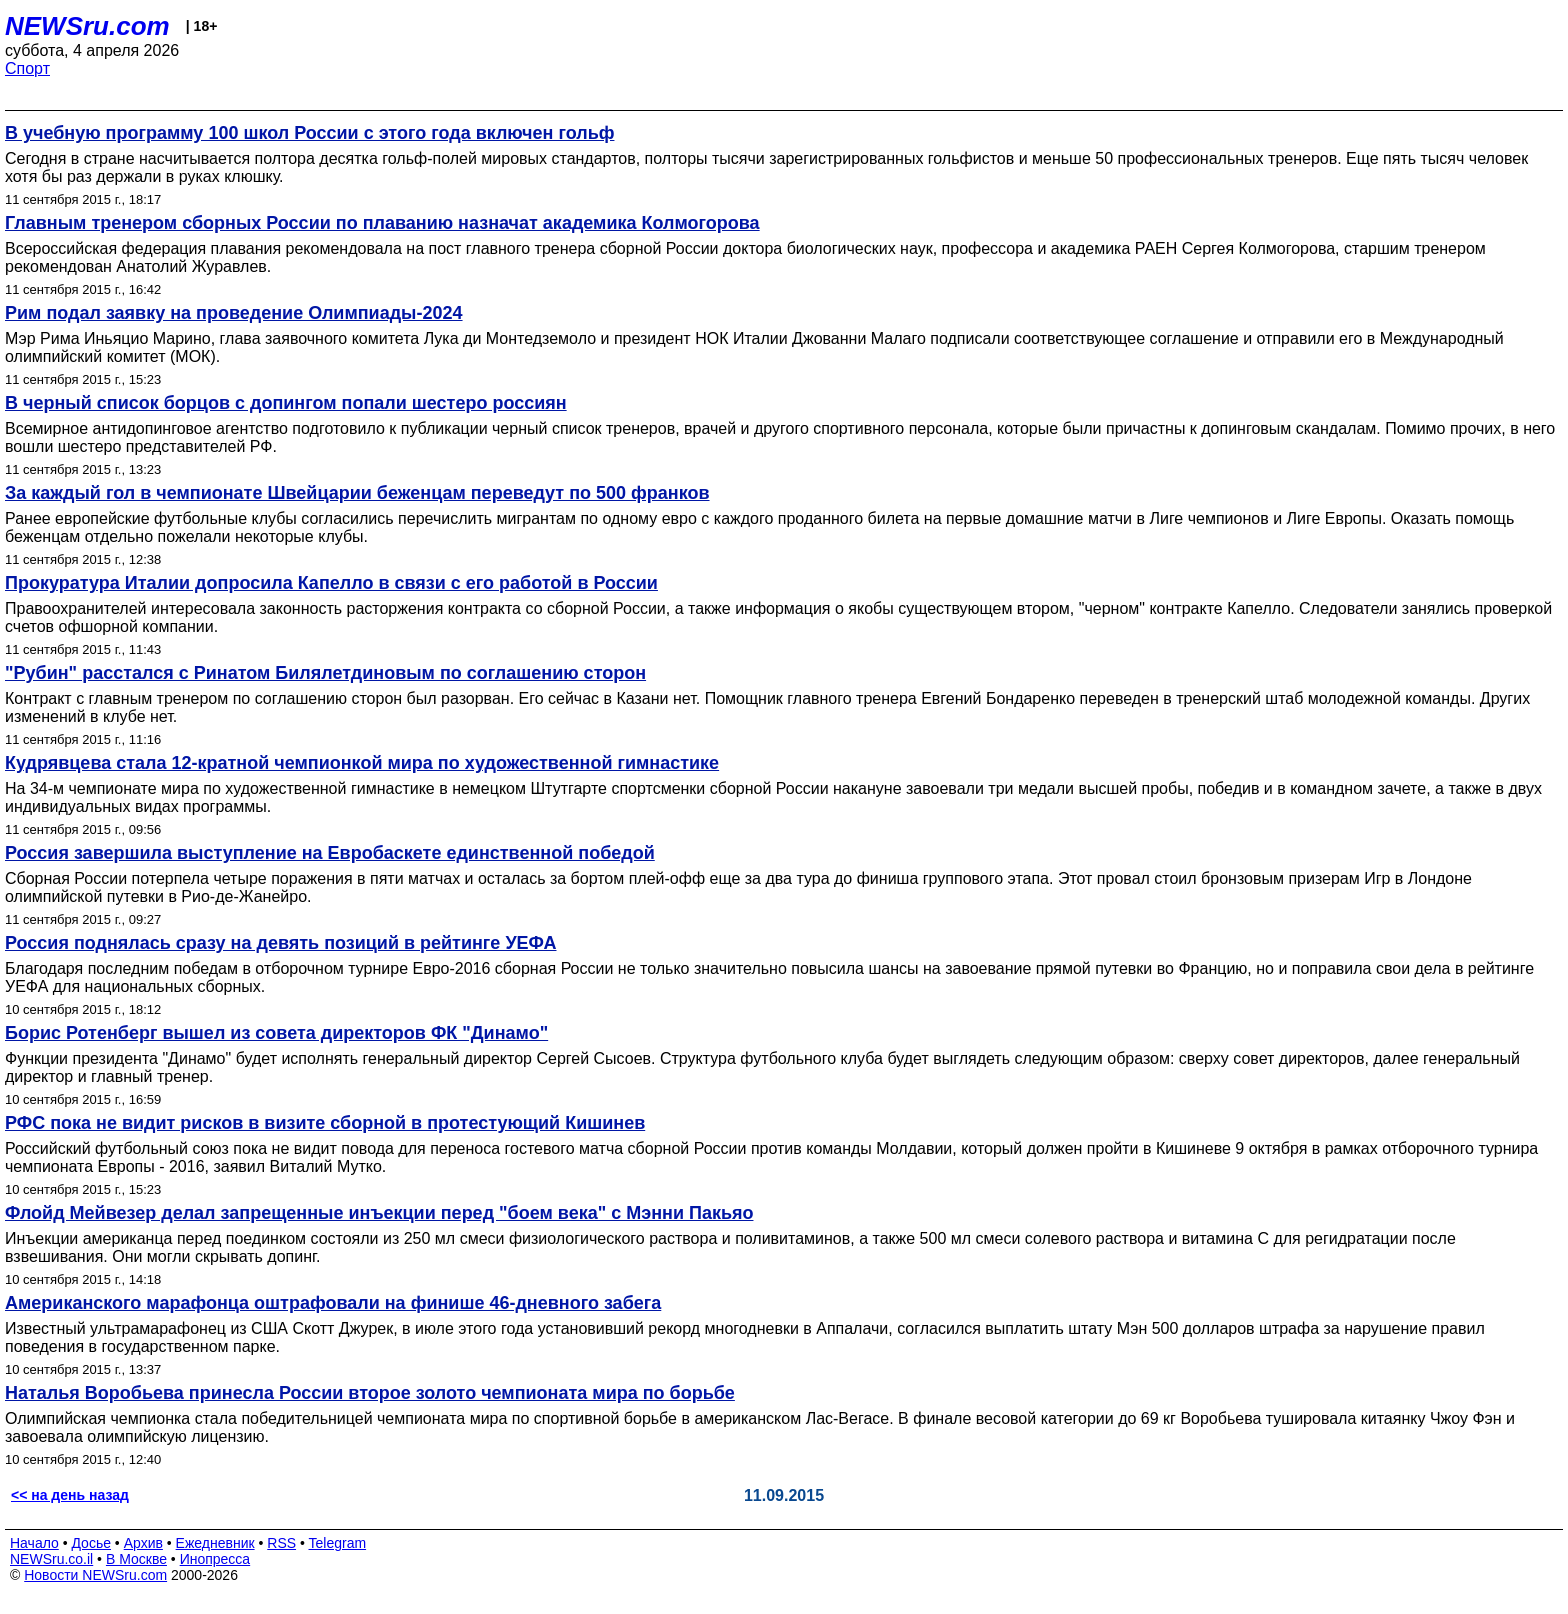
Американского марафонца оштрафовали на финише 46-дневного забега (333, 1303)
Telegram (338, 1543)
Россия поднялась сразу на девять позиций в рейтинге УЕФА (281, 943)
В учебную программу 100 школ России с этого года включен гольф (309, 133)
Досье (91, 1543)
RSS (281, 1543)
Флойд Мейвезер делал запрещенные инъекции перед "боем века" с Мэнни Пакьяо (379, 1213)
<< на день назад (70, 1495)
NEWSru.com (87, 26)
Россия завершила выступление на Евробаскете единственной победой (330, 853)
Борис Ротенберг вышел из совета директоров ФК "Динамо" (276, 1033)
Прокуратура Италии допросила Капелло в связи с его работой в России (331, 583)
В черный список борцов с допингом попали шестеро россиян (286, 403)
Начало (34, 1543)
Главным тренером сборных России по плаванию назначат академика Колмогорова (382, 223)
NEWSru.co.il (51, 1559)
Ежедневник (215, 1543)
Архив (143, 1543)
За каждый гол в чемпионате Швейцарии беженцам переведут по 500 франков (357, 493)
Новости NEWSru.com (95, 1575)
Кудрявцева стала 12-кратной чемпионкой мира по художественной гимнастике (362, 763)
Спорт (27, 68)
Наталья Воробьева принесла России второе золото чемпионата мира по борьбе (370, 1393)
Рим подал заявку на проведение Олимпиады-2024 (234, 313)
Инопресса (215, 1559)
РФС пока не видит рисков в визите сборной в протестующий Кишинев (325, 1123)
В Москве (136, 1559)
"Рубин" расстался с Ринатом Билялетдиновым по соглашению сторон (325, 673)
